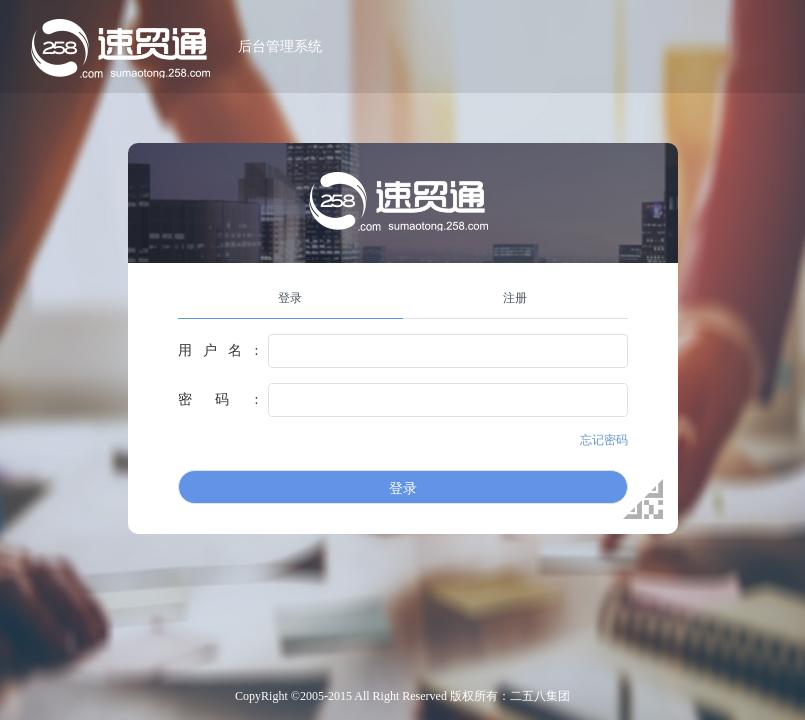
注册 (515, 298)
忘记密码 (604, 440)
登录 (290, 298)
